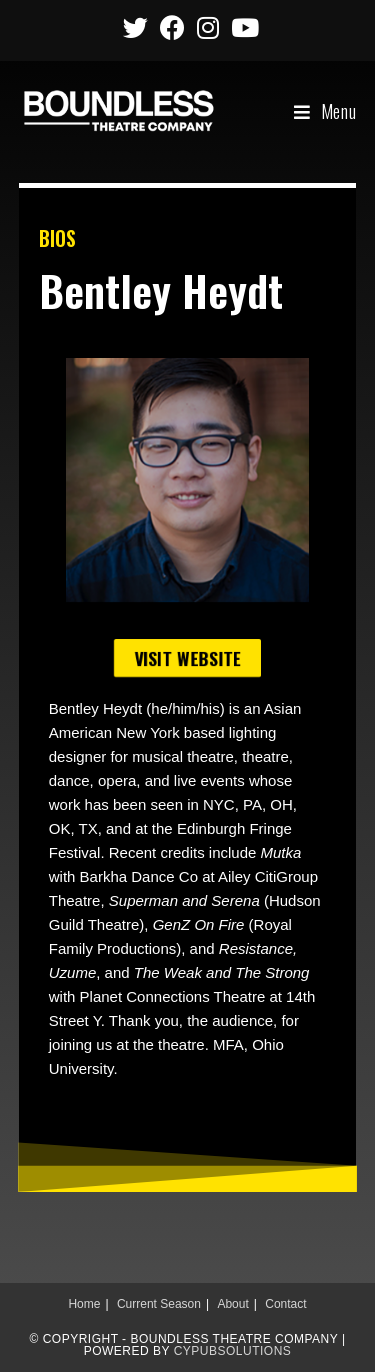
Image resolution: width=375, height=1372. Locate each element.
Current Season (159, 1304)
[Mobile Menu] (325, 111)
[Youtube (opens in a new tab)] (242, 27)
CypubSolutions (233, 1351)
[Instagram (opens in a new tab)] (208, 27)
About (232, 1304)
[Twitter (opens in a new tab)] (135, 27)
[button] (187, 658)
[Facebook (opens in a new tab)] (172, 27)
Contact (285, 1304)
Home (84, 1304)
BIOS (57, 238)
